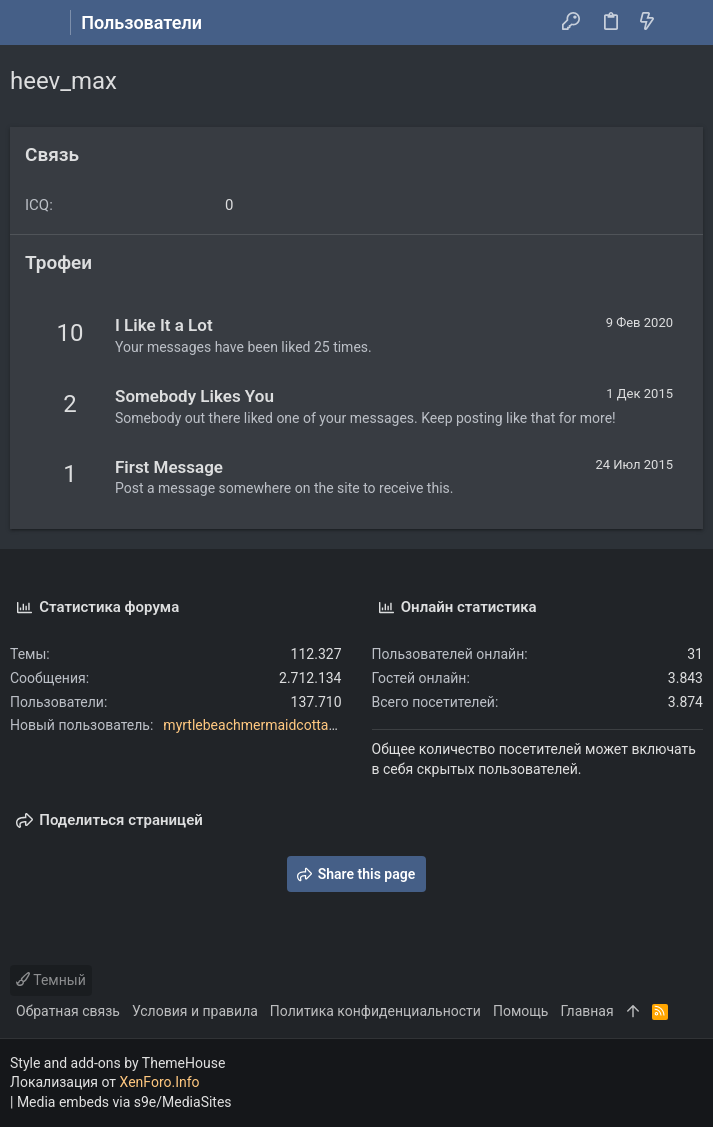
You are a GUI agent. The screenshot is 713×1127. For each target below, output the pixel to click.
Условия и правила (195, 1011)
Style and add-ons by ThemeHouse (117, 1063)
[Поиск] (683, 23)
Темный (51, 980)
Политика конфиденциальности (375, 1011)
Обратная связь (68, 1011)
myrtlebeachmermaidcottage (253, 725)
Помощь (521, 1011)
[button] (30, 23)
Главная (586, 1011)
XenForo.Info (160, 1082)
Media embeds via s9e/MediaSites (124, 1102)
